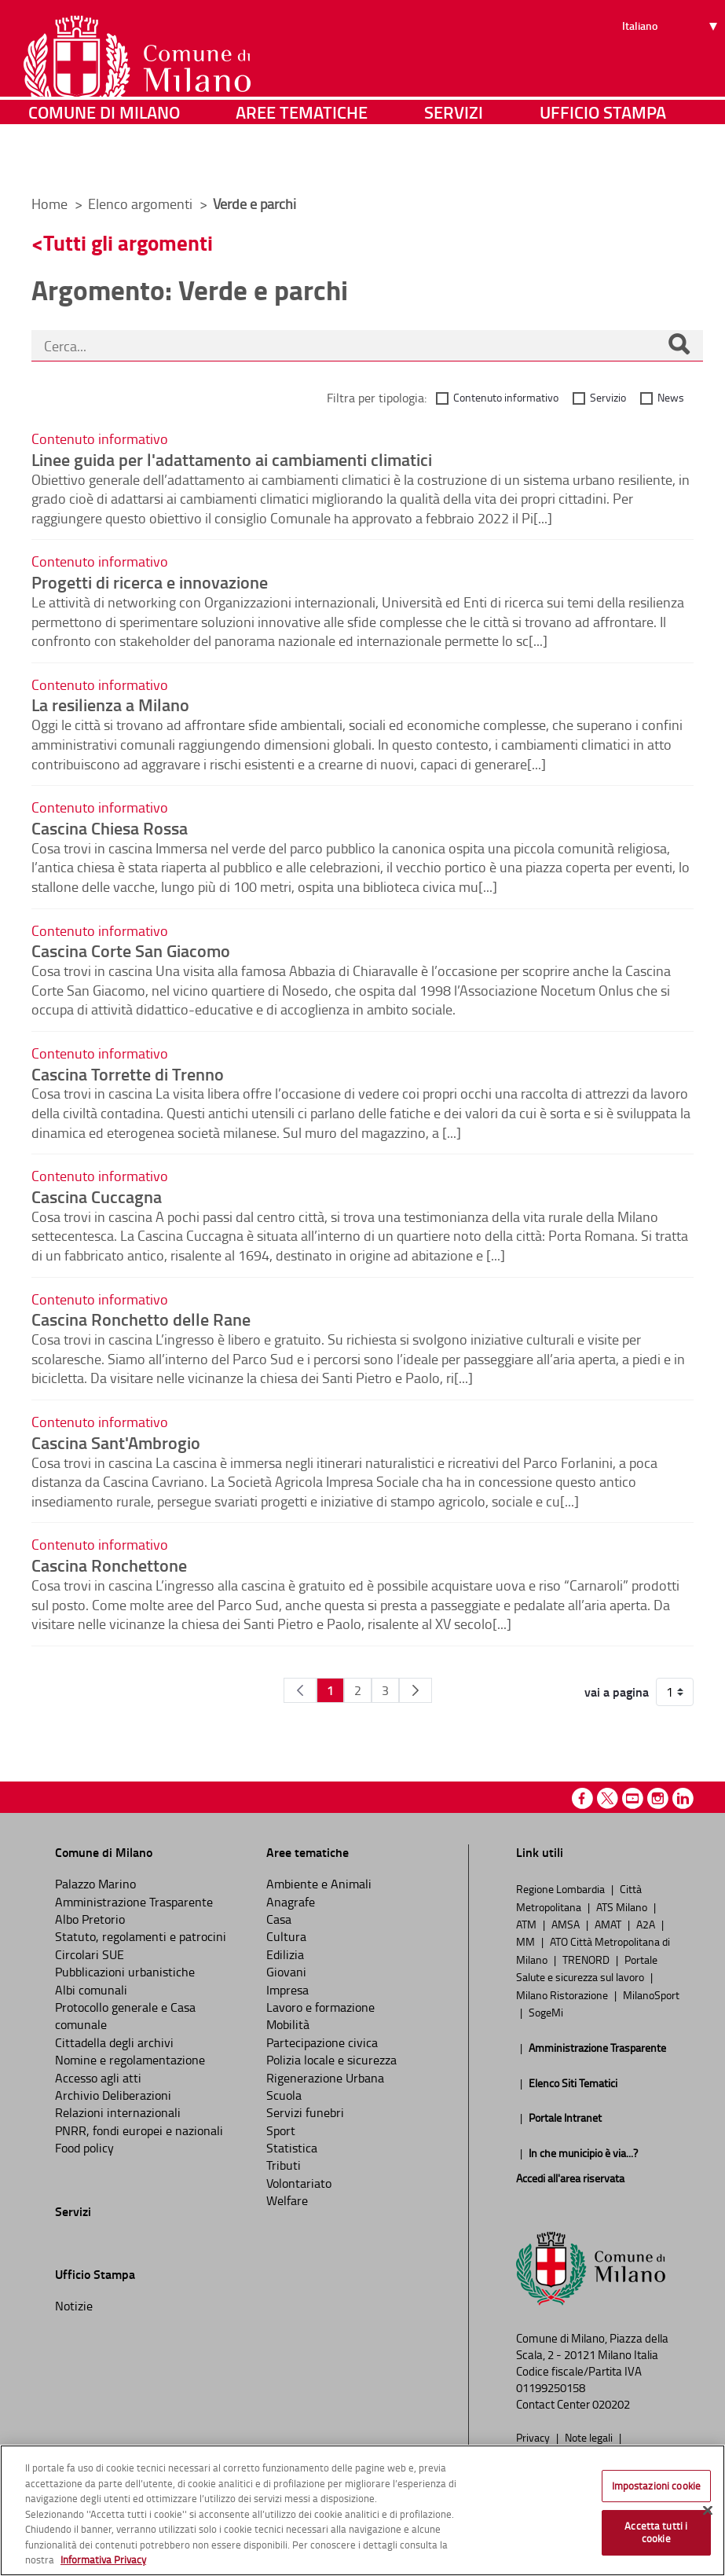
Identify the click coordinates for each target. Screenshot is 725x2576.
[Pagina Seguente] (415, 1690)
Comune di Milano (104, 161)
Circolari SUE (89, 1954)
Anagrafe (290, 1901)
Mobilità (287, 2024)
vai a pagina (616, 1692)
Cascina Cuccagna (96, 1196)
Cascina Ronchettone (109, 1564)
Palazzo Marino (95, 1883)
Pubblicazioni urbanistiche (125, 1971)
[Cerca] (678, 345)
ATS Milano (623, 1906)
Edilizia (285, 1954)
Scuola (284, 2095)
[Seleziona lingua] (672, 71)
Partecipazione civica (322, 2042)
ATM (527, 1924)
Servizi (453, 161)
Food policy (84, 2147)
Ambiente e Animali (319, 1883)
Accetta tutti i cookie (655, 2532)
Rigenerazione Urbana (325, 2077)
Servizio (608, 397)
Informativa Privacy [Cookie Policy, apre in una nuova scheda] (103, 2559)
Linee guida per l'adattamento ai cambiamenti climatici (231, 459)
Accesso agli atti (98, 2077)
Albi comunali (91, 1989)
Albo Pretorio (90, 1919)
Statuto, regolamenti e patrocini (140, 1936)
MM (526, 1941)
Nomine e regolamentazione (130, 2059)
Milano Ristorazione (563, 1994)
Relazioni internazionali (118, 2112)
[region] (362, 2510)
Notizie (74, 2305)
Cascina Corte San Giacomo (130, 950)
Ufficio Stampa (603, 161)
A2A (646, 1924)
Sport (280, 2130)
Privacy (534, 2437)
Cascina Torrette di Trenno (127, 1073)
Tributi (283, 2165)
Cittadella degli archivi (114, 2042)
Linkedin (683, 1798)
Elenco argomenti (142, 203)
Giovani (286, 1971)
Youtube (632, 1798)
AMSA (566, 1924)
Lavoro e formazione (320, 2007)
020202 (611, 2404)
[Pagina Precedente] (300, 1690)
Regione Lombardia (561, 1888)
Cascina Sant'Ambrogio (115, 1442)
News (670, 397)
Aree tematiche (302, 161)
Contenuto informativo (505, 397)
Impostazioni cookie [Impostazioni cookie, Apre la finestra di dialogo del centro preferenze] (656, 2486)
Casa (278, 1919)
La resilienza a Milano (110, 704)
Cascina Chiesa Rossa (109, 827)
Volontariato (298, 2183)
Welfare (287, 2200)
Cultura (286, 1936)
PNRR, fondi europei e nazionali (139, 2130)
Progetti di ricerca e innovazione (149, 581)
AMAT (609, 1924)
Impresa (287, 1989)
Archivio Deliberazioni (113, 2095)
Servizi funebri (305, 2112)
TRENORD (587, 1959)
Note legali (590, 2437)
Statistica (291, 2147)
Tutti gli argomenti (128, 242)
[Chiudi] (707, 2510)
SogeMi (546, 2012)
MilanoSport (651, 1994)
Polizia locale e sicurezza (331, 2059)
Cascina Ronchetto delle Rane (141, 1318)
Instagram (657, 1798)
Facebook (582, 1798)
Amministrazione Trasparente (134, 1901)
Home (49, 203)
